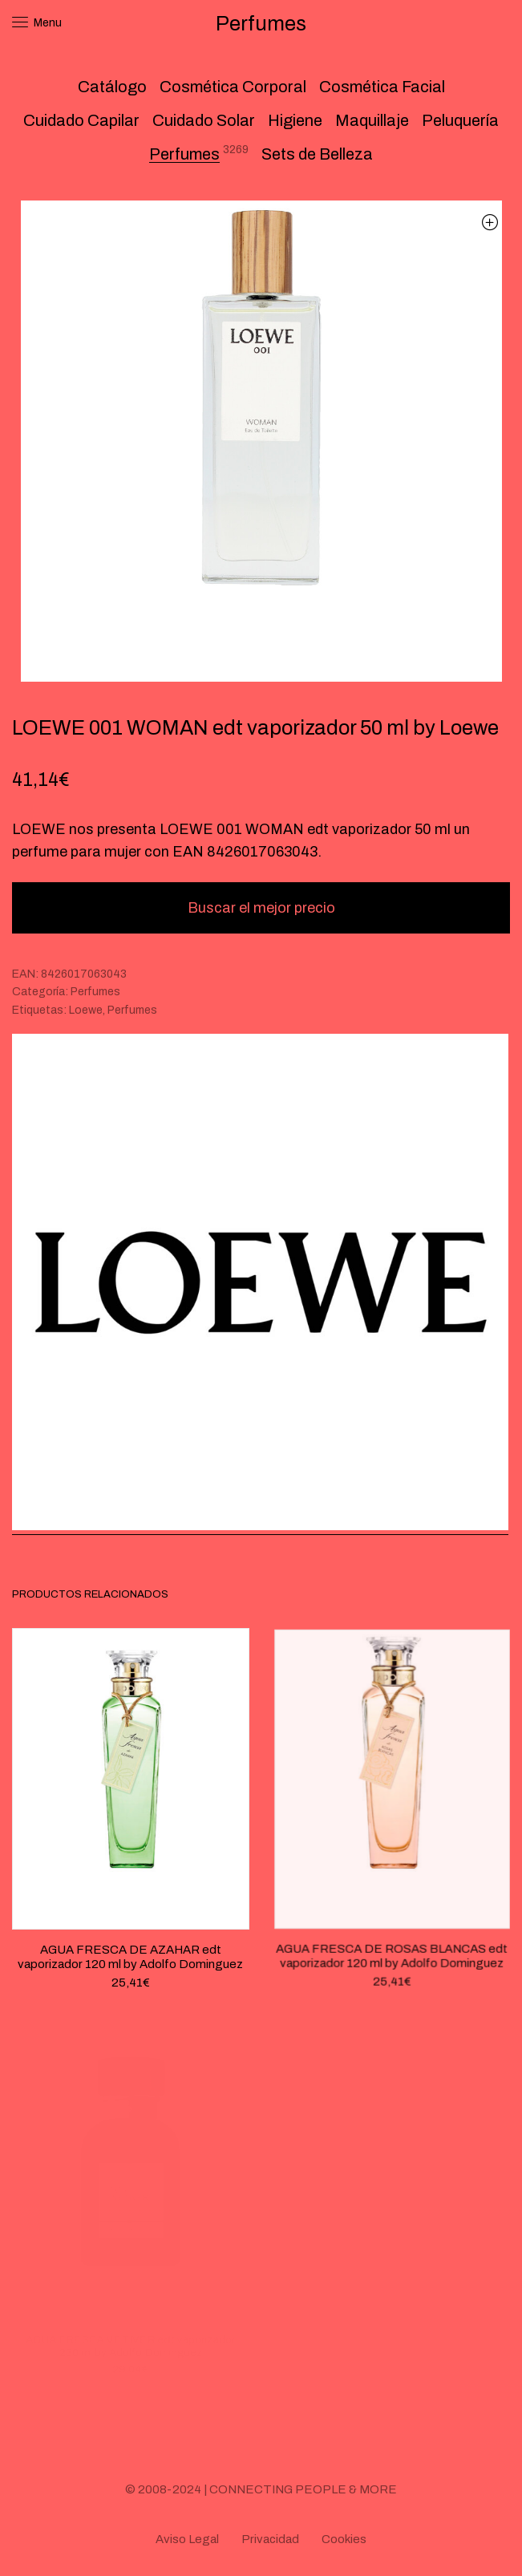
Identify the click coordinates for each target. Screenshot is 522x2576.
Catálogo (112, 86)
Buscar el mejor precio (261, 908)
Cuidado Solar (203, 120)
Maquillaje (372, 120)
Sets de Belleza (317, 154)
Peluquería (460, 120)
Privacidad (270, 2539)
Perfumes (184, 154)
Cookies (344, 2539)
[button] (489, 222)
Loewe (86, 1010)
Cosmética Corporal (233, 86)
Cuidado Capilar (81, 120)
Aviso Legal (187, 2539)
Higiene (295, 120)
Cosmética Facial (382, 86)
